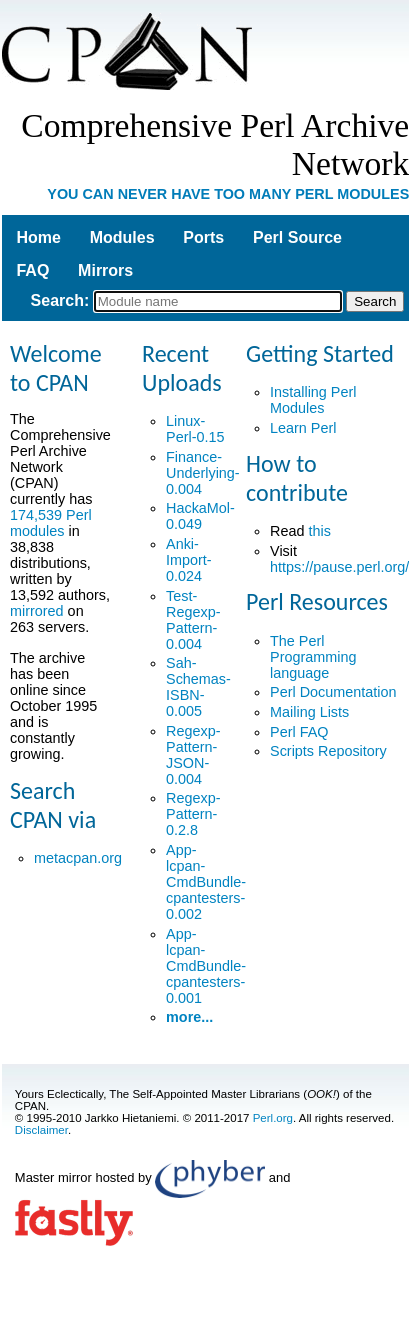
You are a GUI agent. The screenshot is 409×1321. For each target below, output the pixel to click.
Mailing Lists (309, 712)
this (319, 531)
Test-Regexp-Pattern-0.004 (193, 620)
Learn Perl (303, 428)
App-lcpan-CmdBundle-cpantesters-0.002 (206, 882)
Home (38, 237)
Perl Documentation (333, 692)
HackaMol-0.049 (200, 516)
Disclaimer (41, 1130)
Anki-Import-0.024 (189, 560)
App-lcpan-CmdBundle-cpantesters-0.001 (206, 966)
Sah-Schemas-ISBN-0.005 (198, 687)
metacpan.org (78, 858)
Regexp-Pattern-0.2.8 (193, 814)
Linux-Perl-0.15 (195, 429)
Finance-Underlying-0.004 (203, 473)
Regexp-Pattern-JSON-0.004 (193, 755)
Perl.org (273, 1118)
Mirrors (105, 270)
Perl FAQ (299, 732)
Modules (122, 237)
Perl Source (297, 237)
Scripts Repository (328, 751)
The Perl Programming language (313, 657)
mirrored (37, 611)
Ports (203, 237)
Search (57, 300)
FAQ (32, 270)
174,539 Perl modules (51, 523)
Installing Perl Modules (313, 400)
